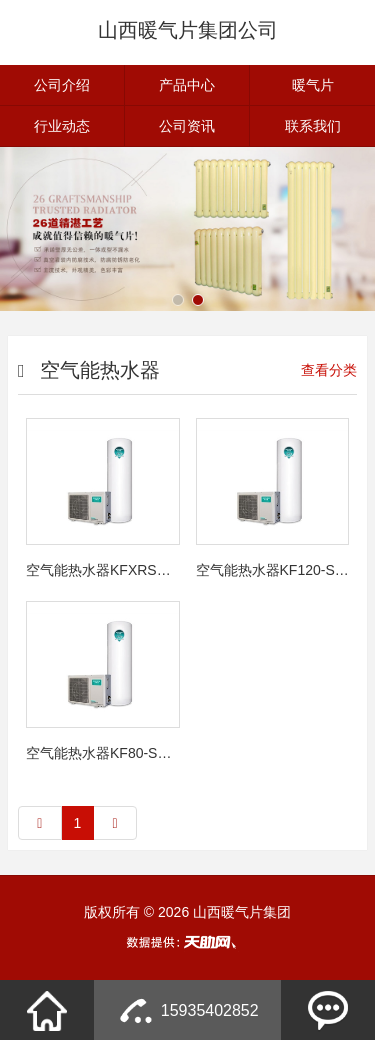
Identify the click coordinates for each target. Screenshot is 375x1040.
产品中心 (187, 85)
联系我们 (313, 126)
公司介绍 (62, 85)
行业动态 (62, 126)
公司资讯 (187, 126)
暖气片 (313, 85)
